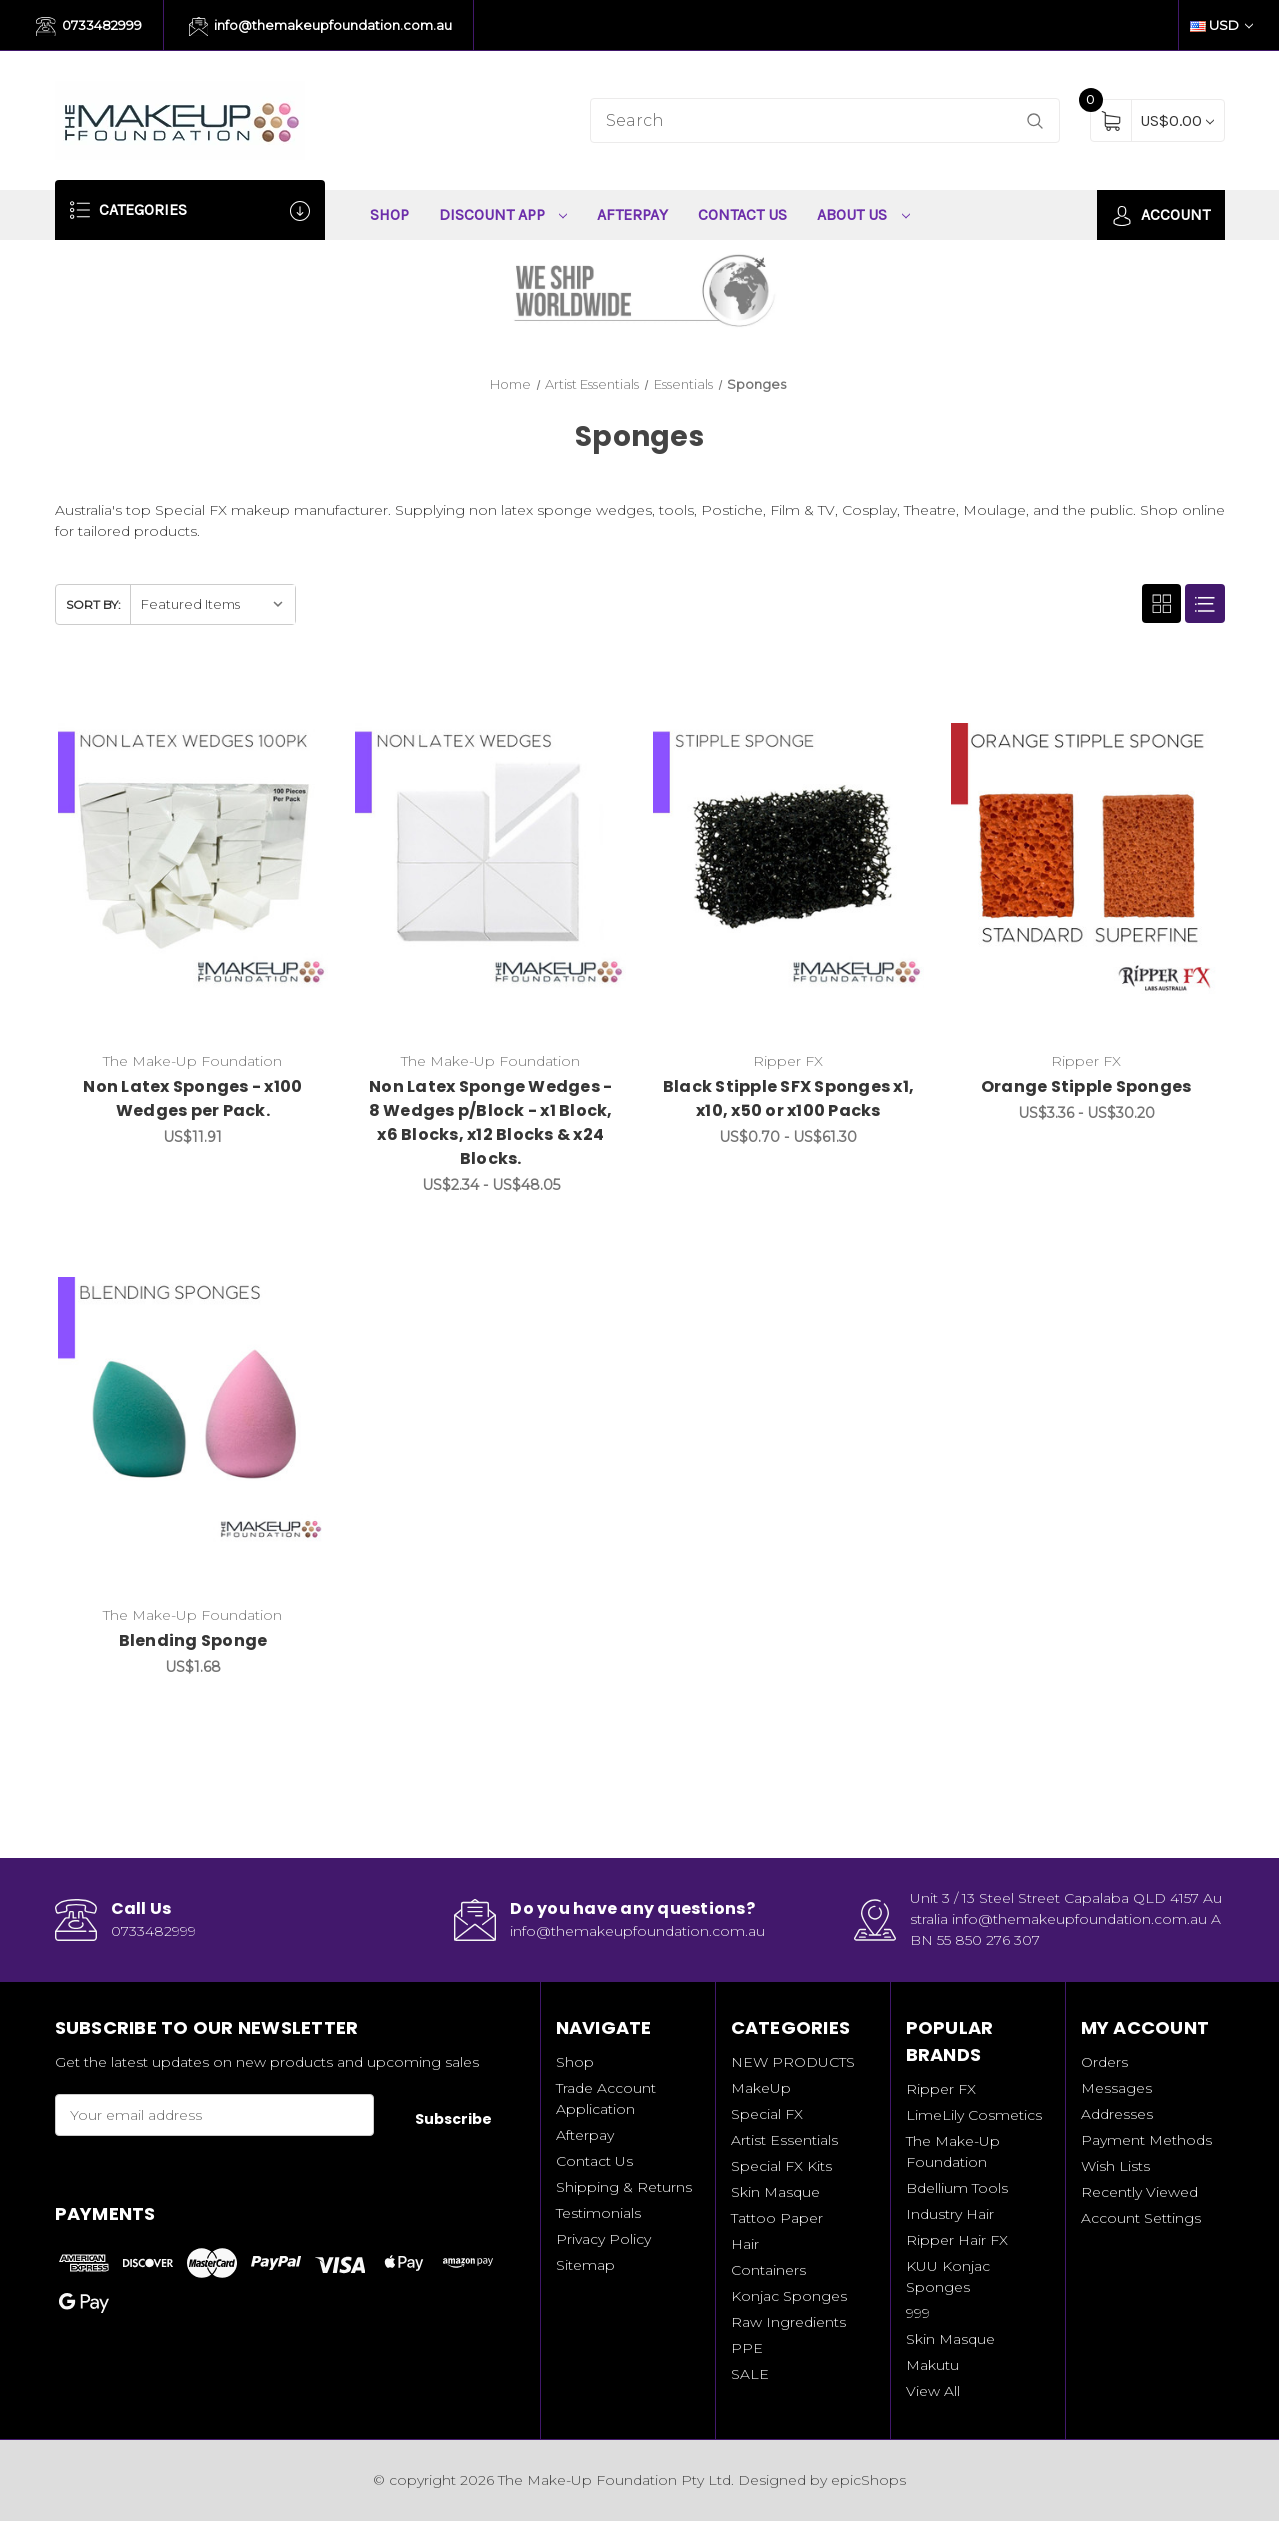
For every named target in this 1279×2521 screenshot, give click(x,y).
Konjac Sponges (789, 2296)
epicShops (868, 2480)
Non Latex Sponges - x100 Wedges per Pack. (192, 1098)
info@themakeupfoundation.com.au (321, 27)
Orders (1104, 2062)
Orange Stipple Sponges (1086, 1086)
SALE (750, 2374)
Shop (389, 214)
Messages (1116, 2088)
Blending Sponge (193, 1640)
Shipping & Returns (624, 2187)
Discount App (503, 214)
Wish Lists (1115, 2166)
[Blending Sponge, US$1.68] (193, 1412)
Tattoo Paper (777, 2218)
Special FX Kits (781, 2166)
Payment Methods (1146, 2140)
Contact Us (742, 214)
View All (933, 2391)
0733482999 (89, 27)
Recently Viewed (1139, 2192)
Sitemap (585, 2265)
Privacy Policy (603, 2239)
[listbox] (212, 604)
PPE (747, 2348)
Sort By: (93, 604)
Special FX (767, 2114)
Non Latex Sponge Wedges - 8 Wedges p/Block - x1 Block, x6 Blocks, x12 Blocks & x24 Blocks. (491, 1122)
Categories (190, 210)
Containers (768, 2270)
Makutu (932, 2365)
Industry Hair (950, 2214)
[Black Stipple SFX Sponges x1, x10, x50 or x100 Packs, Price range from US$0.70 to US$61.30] (788, 858)
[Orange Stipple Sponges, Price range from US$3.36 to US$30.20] (1086, 858)
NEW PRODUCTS (793, 2062)
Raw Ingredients (788, 2322)
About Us (863, 214)
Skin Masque (775, 2192)
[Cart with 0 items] (1177, 120)
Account (1161, 215)
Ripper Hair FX (957, 2240)
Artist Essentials (784, 2140)
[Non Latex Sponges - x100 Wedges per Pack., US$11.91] (193, 858)
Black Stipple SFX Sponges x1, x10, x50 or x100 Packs (788, 1098)
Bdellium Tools (957, 2188)
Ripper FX (941, 2089)
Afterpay (632, 214)
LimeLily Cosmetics (974, 2115)
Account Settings (1141, 2218)
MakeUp (761, 2088)
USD (1221, 25)
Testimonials (598, 2213)
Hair (745, 2244)
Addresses (1117, 2114)
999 (918, 2313)
